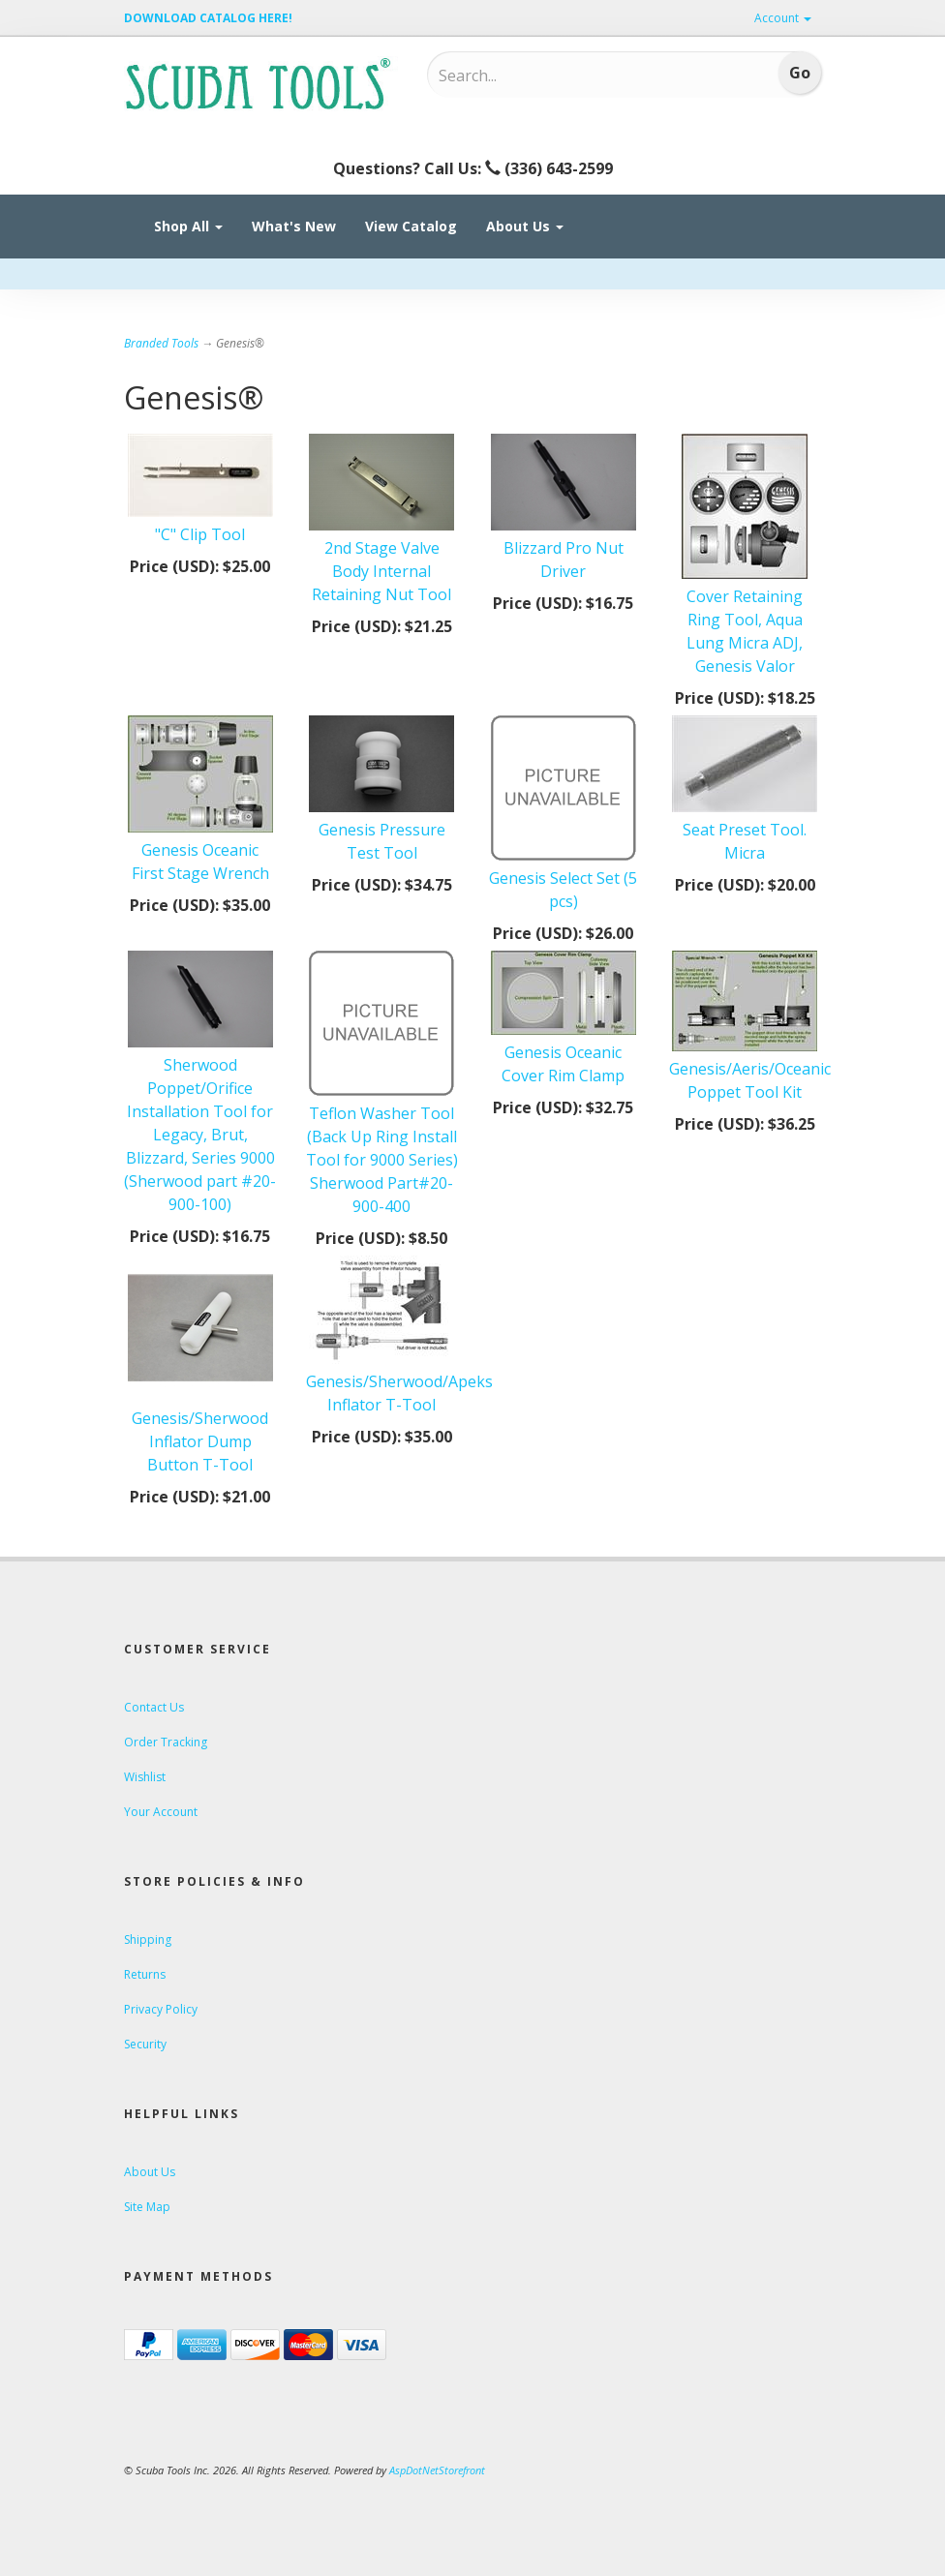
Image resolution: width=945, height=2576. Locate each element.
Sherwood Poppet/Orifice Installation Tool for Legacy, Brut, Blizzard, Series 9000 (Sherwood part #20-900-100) (200, 1134)
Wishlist (145, 1777)
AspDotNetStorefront (437, 2470)
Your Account (161, 1811)
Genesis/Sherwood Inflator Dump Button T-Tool (200, 1441)
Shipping (147, 1939)
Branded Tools (161, 343)
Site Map (147, 2206)
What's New (294, 226)
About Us (525, 226)
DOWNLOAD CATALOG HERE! (208, 18)
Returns (145, 1974)
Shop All (188, 226)
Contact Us (154, 1707)
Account (782, 18)
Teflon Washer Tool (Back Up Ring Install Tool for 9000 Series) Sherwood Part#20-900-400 (382, 1160)
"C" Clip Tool (200, 534)
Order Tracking (165, 1742)
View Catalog (411, 226)
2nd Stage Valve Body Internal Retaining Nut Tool (381, 571)
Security (145, 2044)
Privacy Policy (161, 2009)
